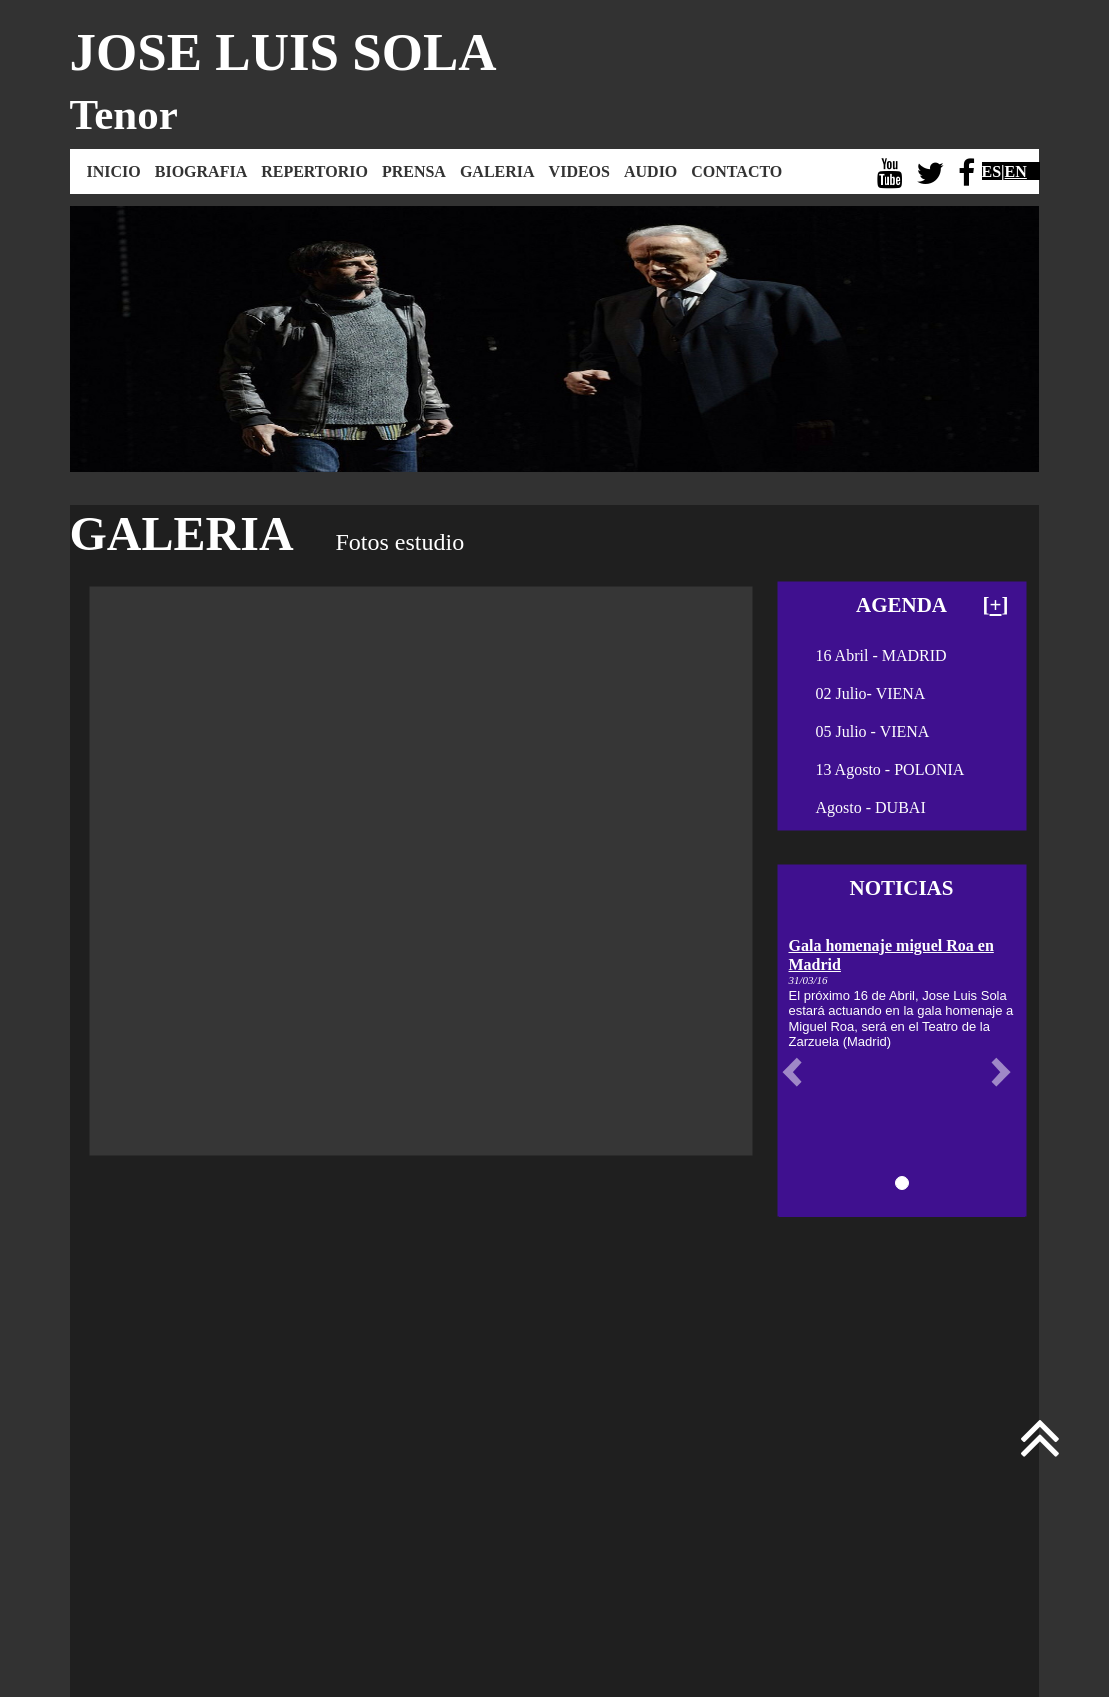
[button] (797, 1071)
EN (1016, 171)
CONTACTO (736, 171)
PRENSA (414, 171)
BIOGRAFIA (201, 171)
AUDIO (650, 171)
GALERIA (497, 171)
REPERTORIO (314, 171)
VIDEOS (579, 171)
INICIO (114, 171)
